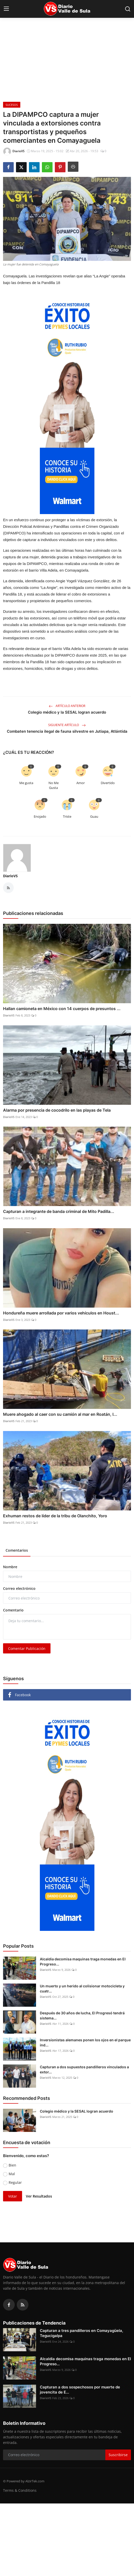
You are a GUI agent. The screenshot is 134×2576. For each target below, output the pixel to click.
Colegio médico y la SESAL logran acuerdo (67, 712)
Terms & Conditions (20, 2490)
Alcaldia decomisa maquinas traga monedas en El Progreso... (83, 1961)
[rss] (22, 2305)
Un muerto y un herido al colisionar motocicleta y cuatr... (82, 1988)
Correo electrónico (19, 1588)
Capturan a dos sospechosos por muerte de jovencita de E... (80, 2390)
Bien (12, 2165)
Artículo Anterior (67, 706)
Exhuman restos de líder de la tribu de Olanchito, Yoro (55, 1515)
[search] (127, 9)
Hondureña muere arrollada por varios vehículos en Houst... (61, 1312)
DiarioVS (10, 875)
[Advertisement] (67, 63)
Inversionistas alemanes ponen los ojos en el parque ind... (85, 2042)
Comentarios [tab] (17, 1550)
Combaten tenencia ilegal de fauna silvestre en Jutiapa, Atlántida (67, 731)
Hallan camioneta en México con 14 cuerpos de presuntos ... (62, 1008)
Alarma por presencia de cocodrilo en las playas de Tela (57, 1110)
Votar (12, 2196)
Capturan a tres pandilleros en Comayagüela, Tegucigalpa (81, 2333)
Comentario (13, 1610)
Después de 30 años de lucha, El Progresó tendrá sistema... (82, 2015)
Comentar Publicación (26, 1648)
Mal (12, 2173)
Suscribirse (118, 2454)
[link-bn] (67, 402)
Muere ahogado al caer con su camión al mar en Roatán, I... (60, 1414)
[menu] (6, 9)
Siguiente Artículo (67, 725)
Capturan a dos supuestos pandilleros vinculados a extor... (84, 2069)
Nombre (10, 1566)
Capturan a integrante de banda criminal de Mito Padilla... (58, 1211)
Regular (15, 2182)
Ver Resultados (39, 2196)
